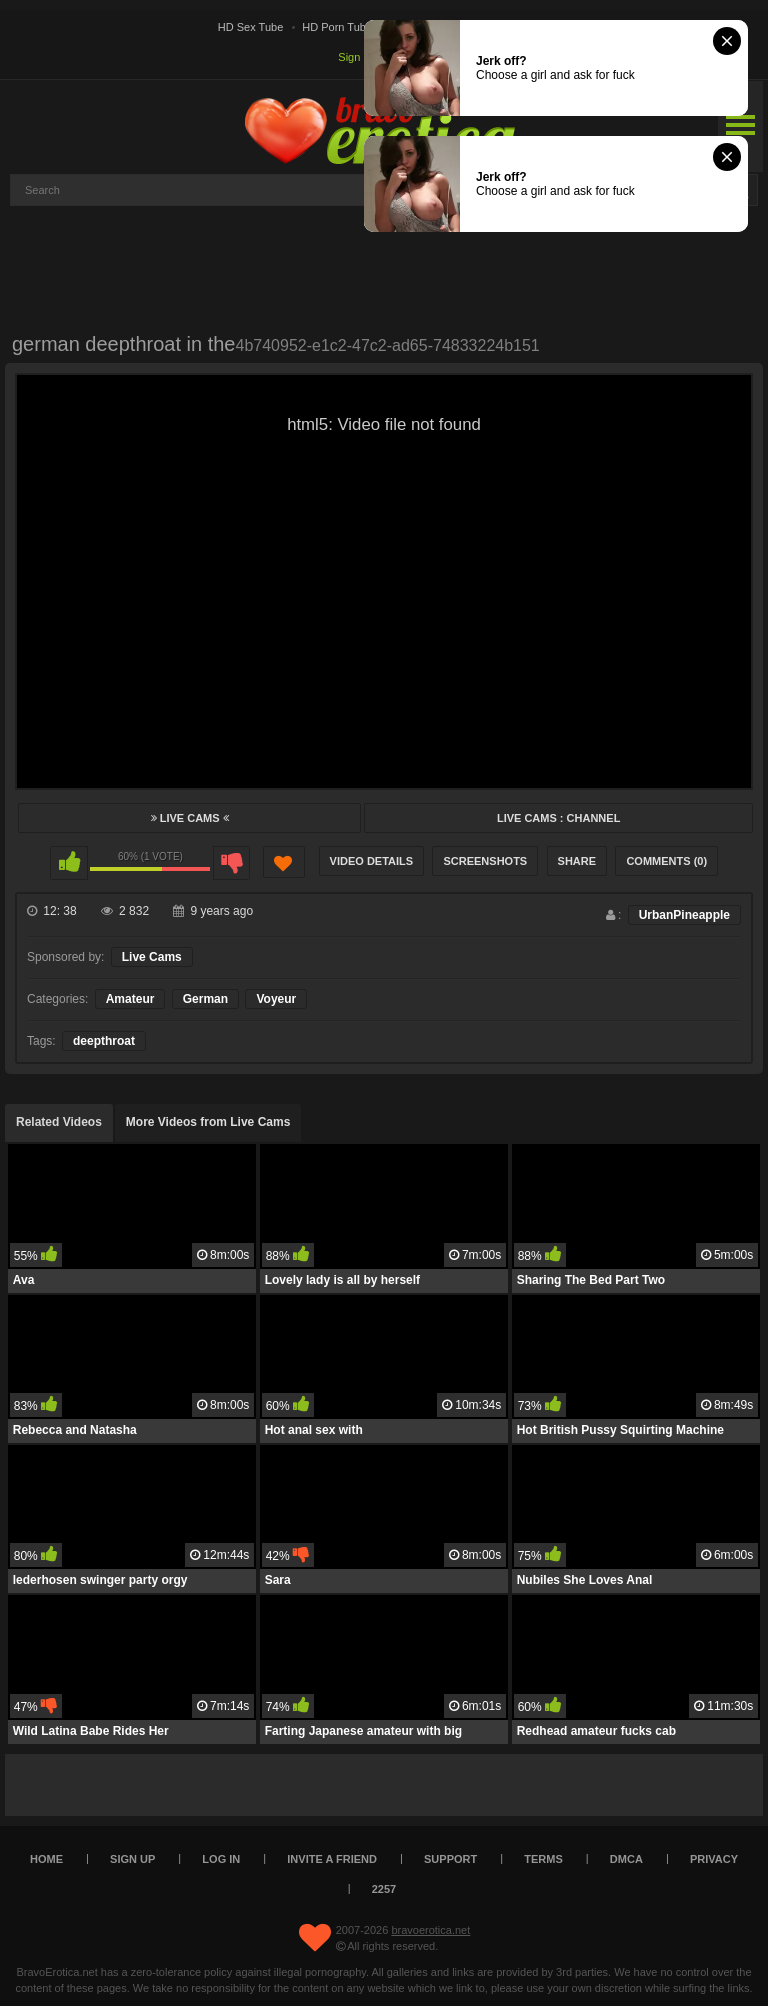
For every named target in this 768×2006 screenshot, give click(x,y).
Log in (221, 1859)
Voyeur (276, 999)
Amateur (130, 999)
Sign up (356, 57)
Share (577, 861)
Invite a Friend (332, 1859)
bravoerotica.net (430, 1930)
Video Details (372, 861)
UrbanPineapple (684, 915)
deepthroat (104, 1041)
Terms (543, 1859)
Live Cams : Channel (558, 818)
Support (450, 1859)
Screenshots (485, 861)
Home (46, 1859)
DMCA (626, 1859)
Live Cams (190, 818)
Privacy (714, 1859)
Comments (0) (666, 861)
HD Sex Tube (250, 27)
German (205, 999)
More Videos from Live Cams (208, 1122)
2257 (384, 1889)
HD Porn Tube (337, 27)
